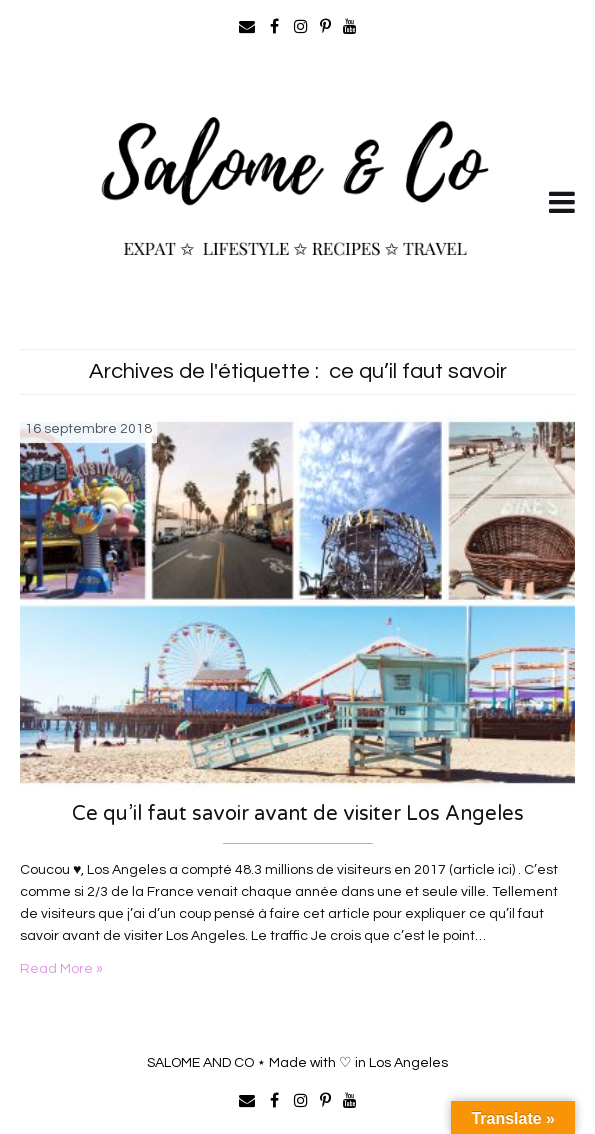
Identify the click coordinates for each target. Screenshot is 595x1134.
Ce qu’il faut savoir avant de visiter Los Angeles (298, 814)
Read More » (61, 969)
